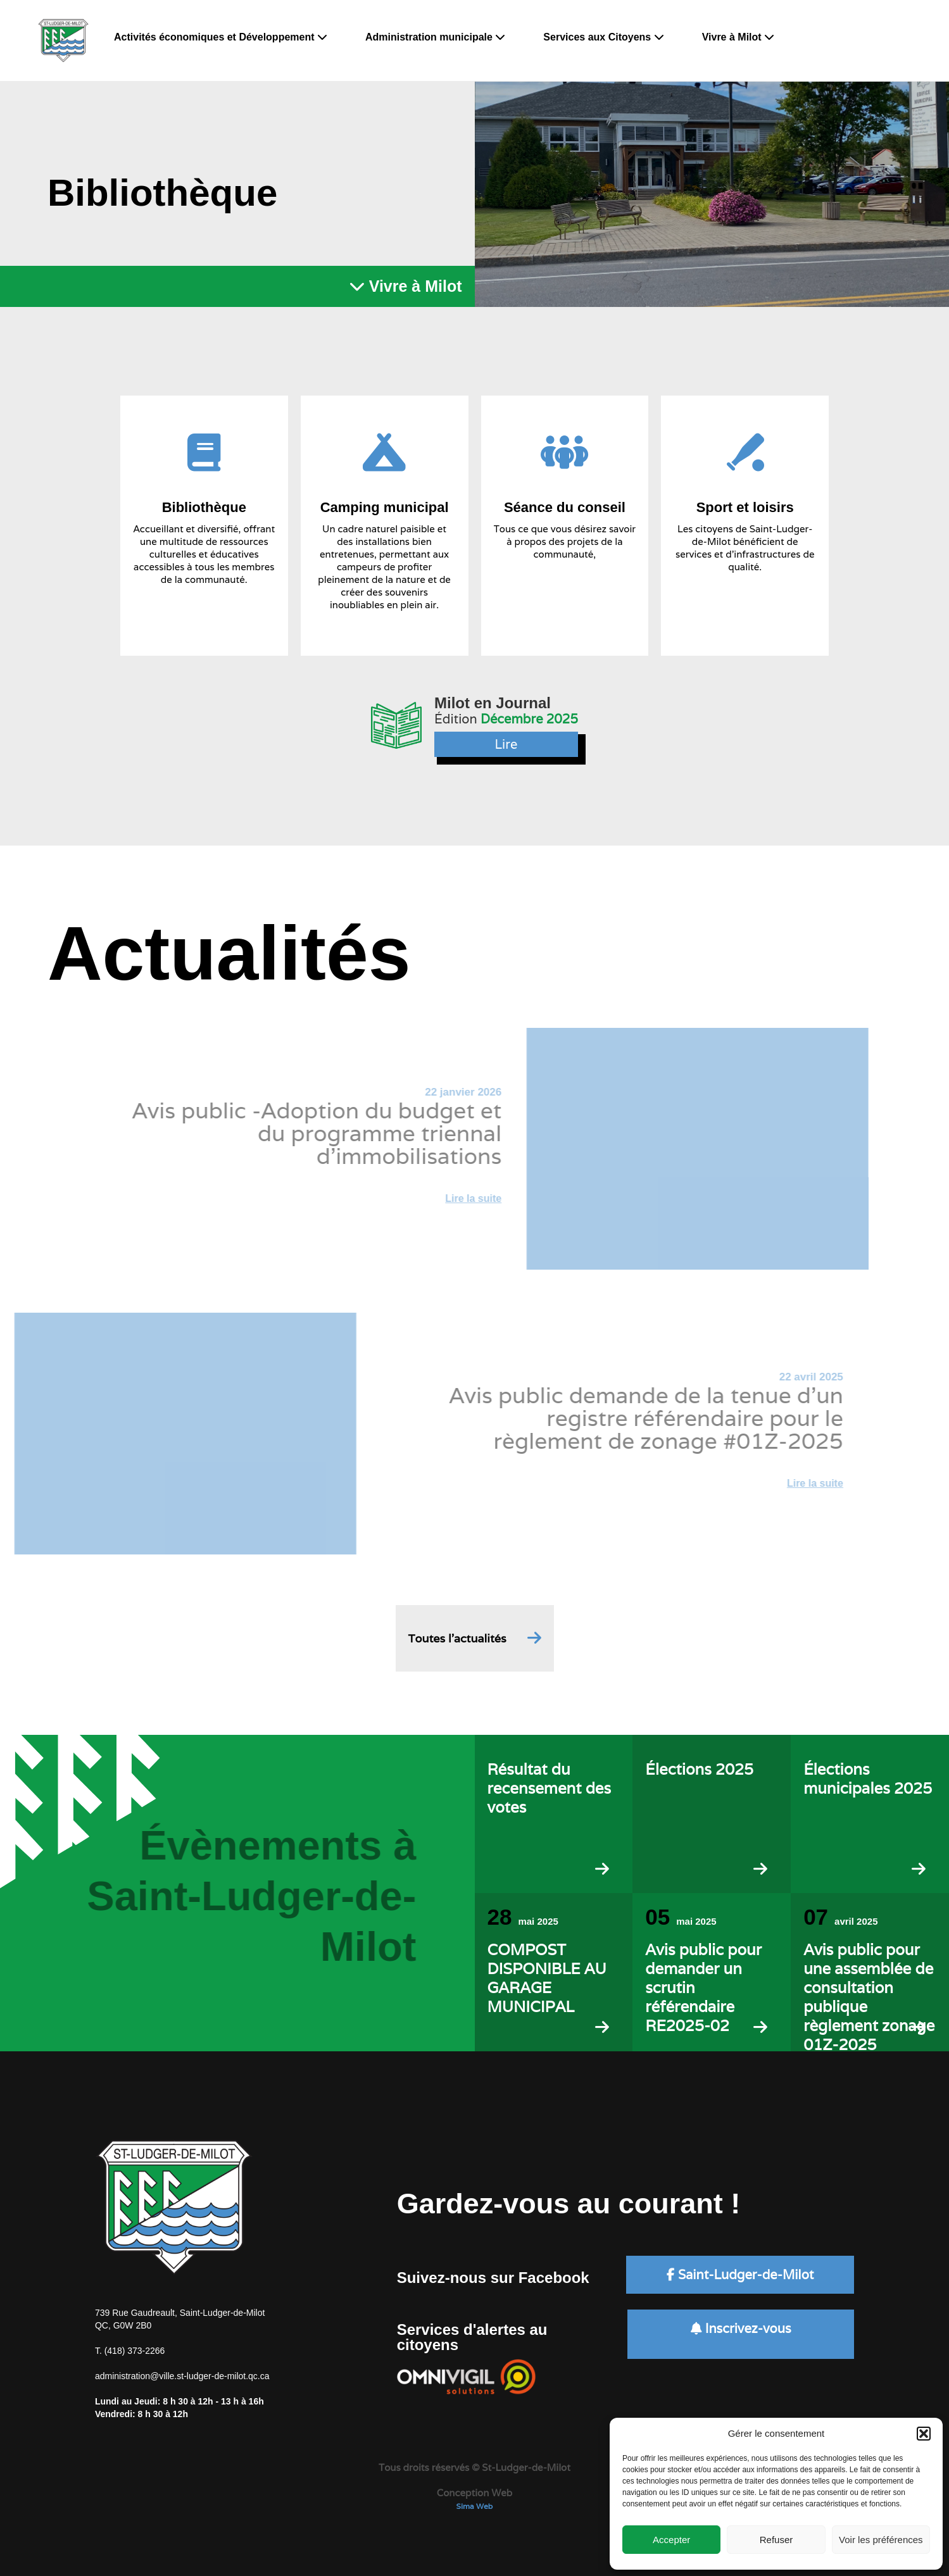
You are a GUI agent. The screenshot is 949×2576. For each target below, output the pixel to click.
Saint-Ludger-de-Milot (740, 2275)
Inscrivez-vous (741, 2328)
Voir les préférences (881, 2539)
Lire (506, 744)
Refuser (776, 2539)
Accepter (671, 2539)
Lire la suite (451, 1198)
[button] (923, 2433)
